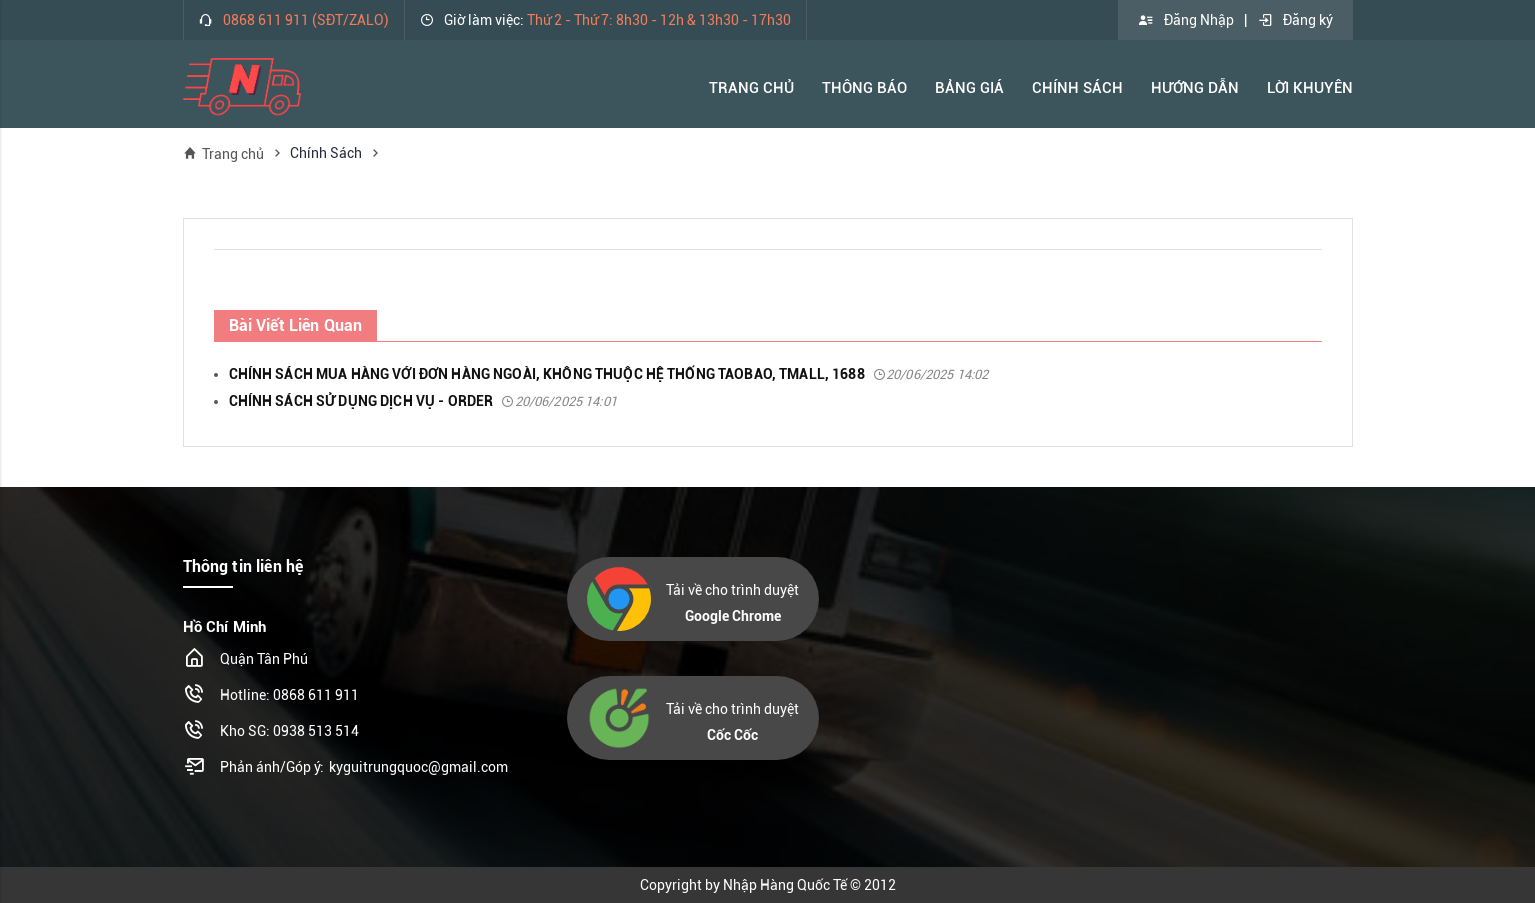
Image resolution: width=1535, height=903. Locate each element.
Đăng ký (1295, 20)
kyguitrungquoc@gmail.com (418, 767)
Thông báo (864, 88)
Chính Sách (1077, 88)
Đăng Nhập (1186, 20)
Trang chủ (223, 153)
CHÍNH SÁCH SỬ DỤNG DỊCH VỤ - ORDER (423, 401)
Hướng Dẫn (1195, 88)
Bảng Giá (969, 88)
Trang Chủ (751, 88)
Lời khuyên (1310, 88)
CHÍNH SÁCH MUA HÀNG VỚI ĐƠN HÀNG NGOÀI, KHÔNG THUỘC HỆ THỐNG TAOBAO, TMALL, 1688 (609, 374)
